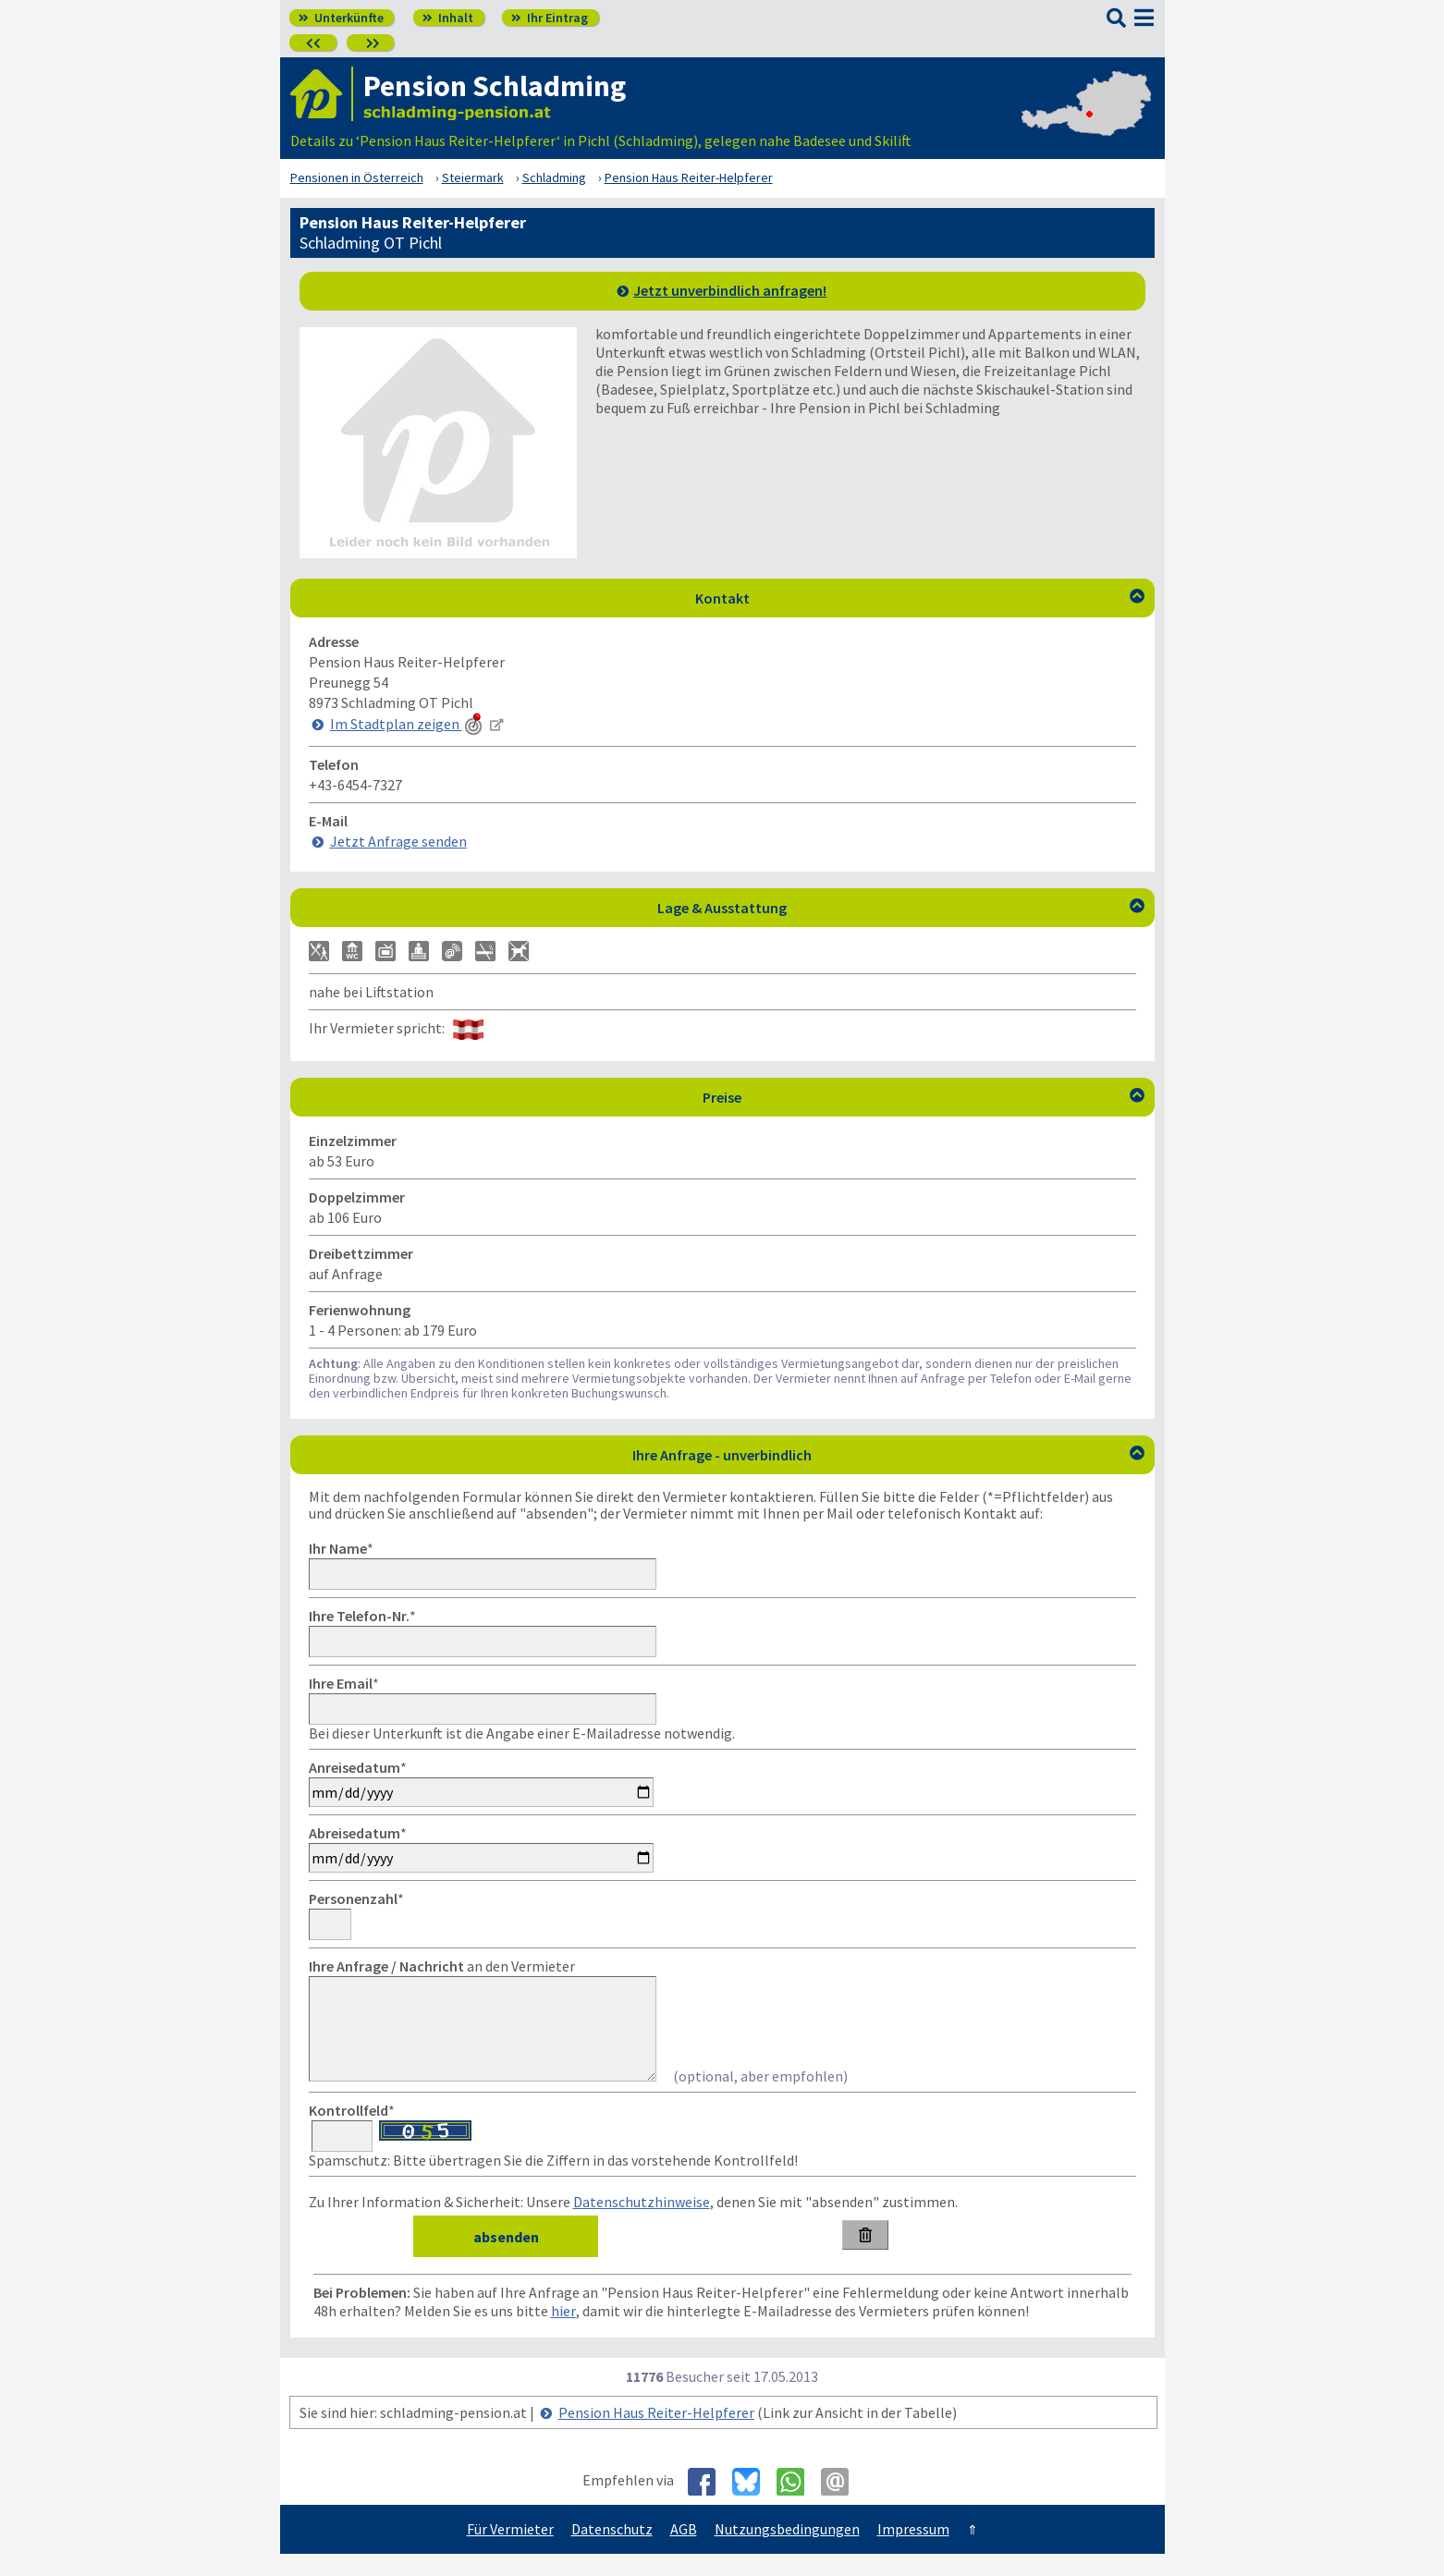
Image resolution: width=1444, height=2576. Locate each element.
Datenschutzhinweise (641, 2224)
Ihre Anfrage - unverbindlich (888, 1455)
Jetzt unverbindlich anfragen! (729, 290)
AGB (683, 2551)
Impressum (913, 2551)
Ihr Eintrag (549, 17)
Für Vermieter (510, 2551)
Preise (923, 1097)
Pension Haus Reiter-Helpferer (656, 2434)
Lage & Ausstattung (900, 907)
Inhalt (447, 17)
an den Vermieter (442, 1966)
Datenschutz (612, 2551)
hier (563, 2333)
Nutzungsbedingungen (787, 2551)
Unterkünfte (341, 17)
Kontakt (919, 598)
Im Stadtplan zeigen (407, 723)
